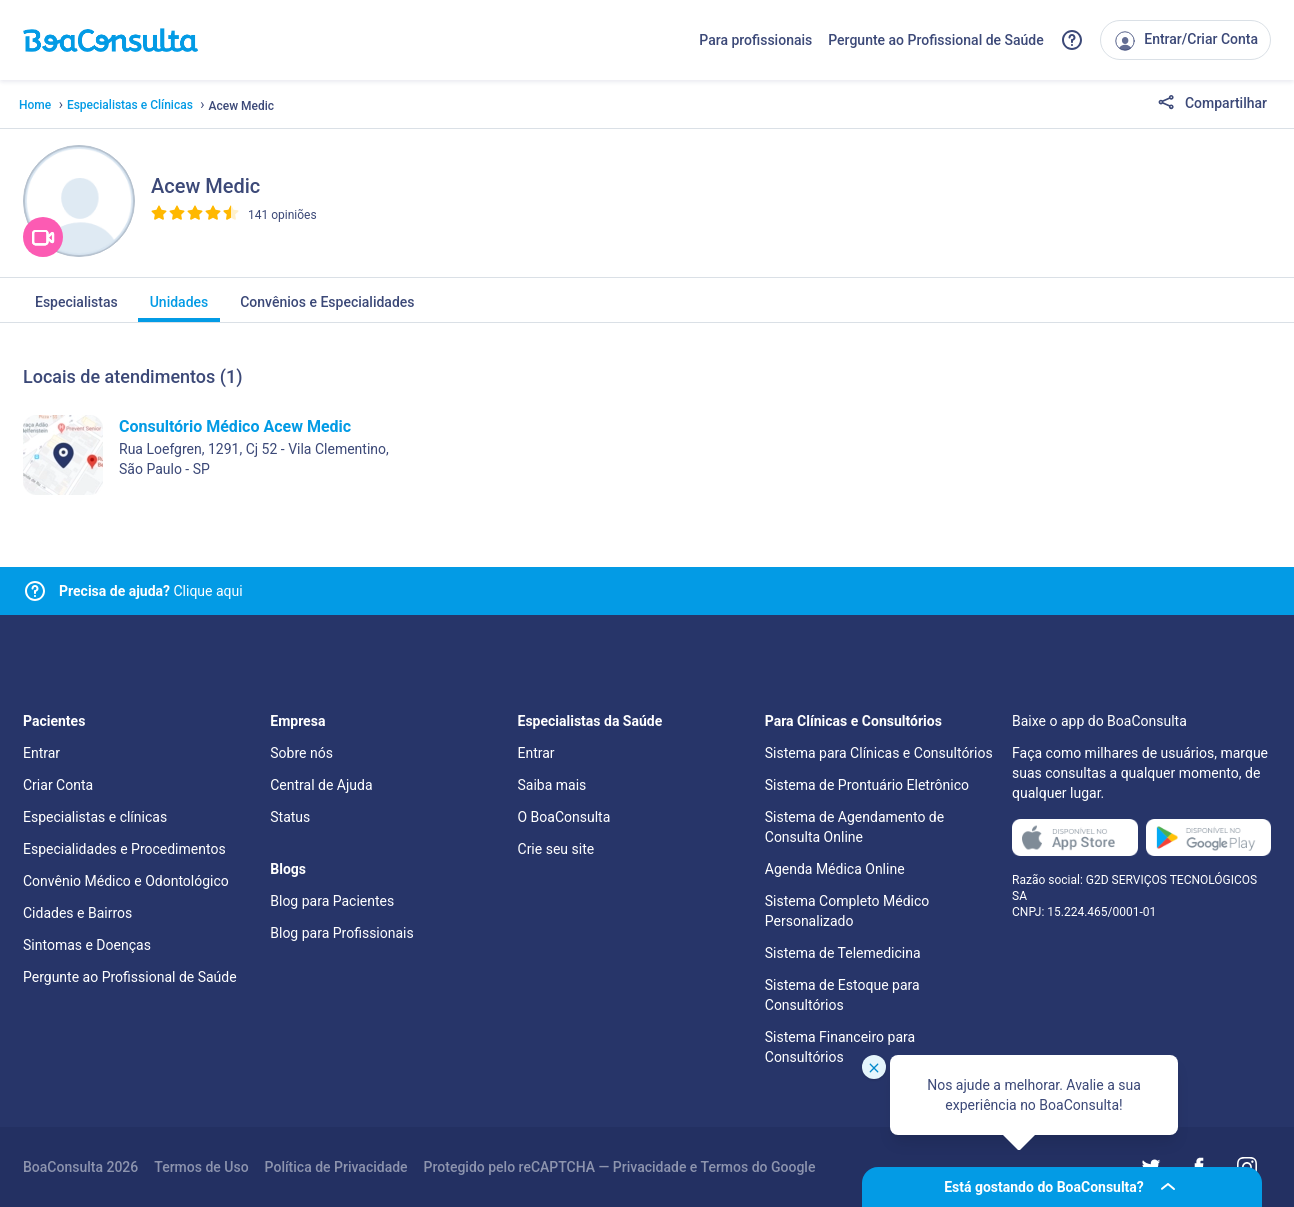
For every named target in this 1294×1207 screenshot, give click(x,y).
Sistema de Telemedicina (843, 953)
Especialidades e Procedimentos (124, 849)
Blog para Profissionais (341, 933)
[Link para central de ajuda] (35, 591)
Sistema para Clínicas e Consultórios (879, 753)
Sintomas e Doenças (87, 945)
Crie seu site (556, 849)
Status (290, 817)
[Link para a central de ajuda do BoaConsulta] (1072, 40)
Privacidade (650, 1167)
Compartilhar (1212, 104)
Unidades (179, 308)
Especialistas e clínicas (95, 817)
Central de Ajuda (321, 785)
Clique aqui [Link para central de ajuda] (151, 591)
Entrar (41, 753)
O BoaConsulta (564, 817)
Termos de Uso (201, 1167)
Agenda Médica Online (835, 869)
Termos (725, 1167)
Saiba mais (552, 785)
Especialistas (76, 308)
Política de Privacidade (336, 1167)
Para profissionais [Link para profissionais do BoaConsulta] (755, 40)
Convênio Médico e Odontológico (126, 881)
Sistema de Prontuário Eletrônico (867, 785)
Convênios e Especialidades (327, 308)
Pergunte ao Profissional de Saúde (936, 40)
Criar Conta (58, 785)
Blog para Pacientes (332, 901)
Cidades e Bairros (77, 913)
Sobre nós (301, 753)
